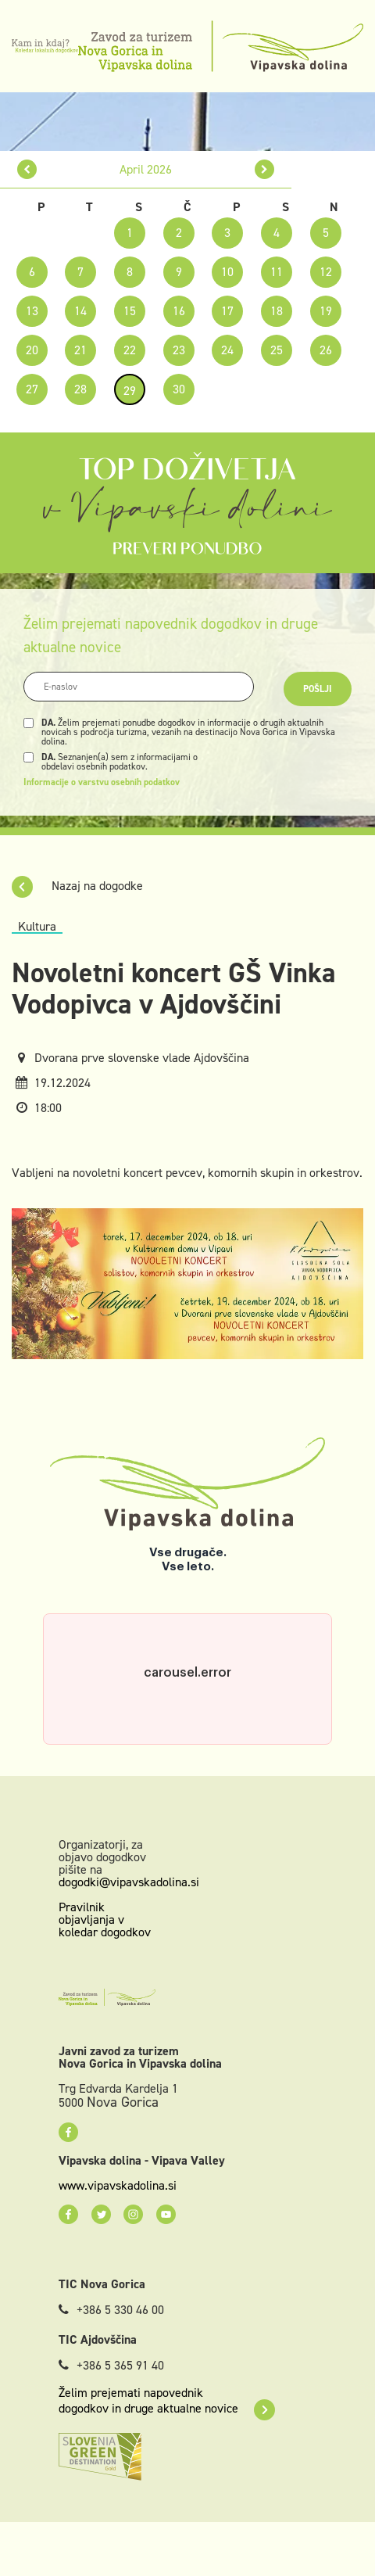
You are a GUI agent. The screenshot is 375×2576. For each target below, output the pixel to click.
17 (227, 311)
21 (80, 350)
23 (179, 350)
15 (129, 311)
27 (32, 389)
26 (326, 350)
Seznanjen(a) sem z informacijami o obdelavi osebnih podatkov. (119, 761)
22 (129, 350)
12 (326, 272)
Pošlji (317, 689)
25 (276, 350)
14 (80, 311)
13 (32, 311)
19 (326, 311)
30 (179, 389)
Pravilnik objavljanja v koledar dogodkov (105, 1919)
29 (129, 390)
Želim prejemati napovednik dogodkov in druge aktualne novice (167, 2400)
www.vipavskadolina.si (118, 2186)
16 (179, 311)
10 (227, 272)
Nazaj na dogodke (77, 885)
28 (80, 389)
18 (276, 311)
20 (32, 350)
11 (276, 272)
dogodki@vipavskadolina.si (129, 1882)
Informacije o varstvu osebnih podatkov (101, 782)
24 (227, 350)
